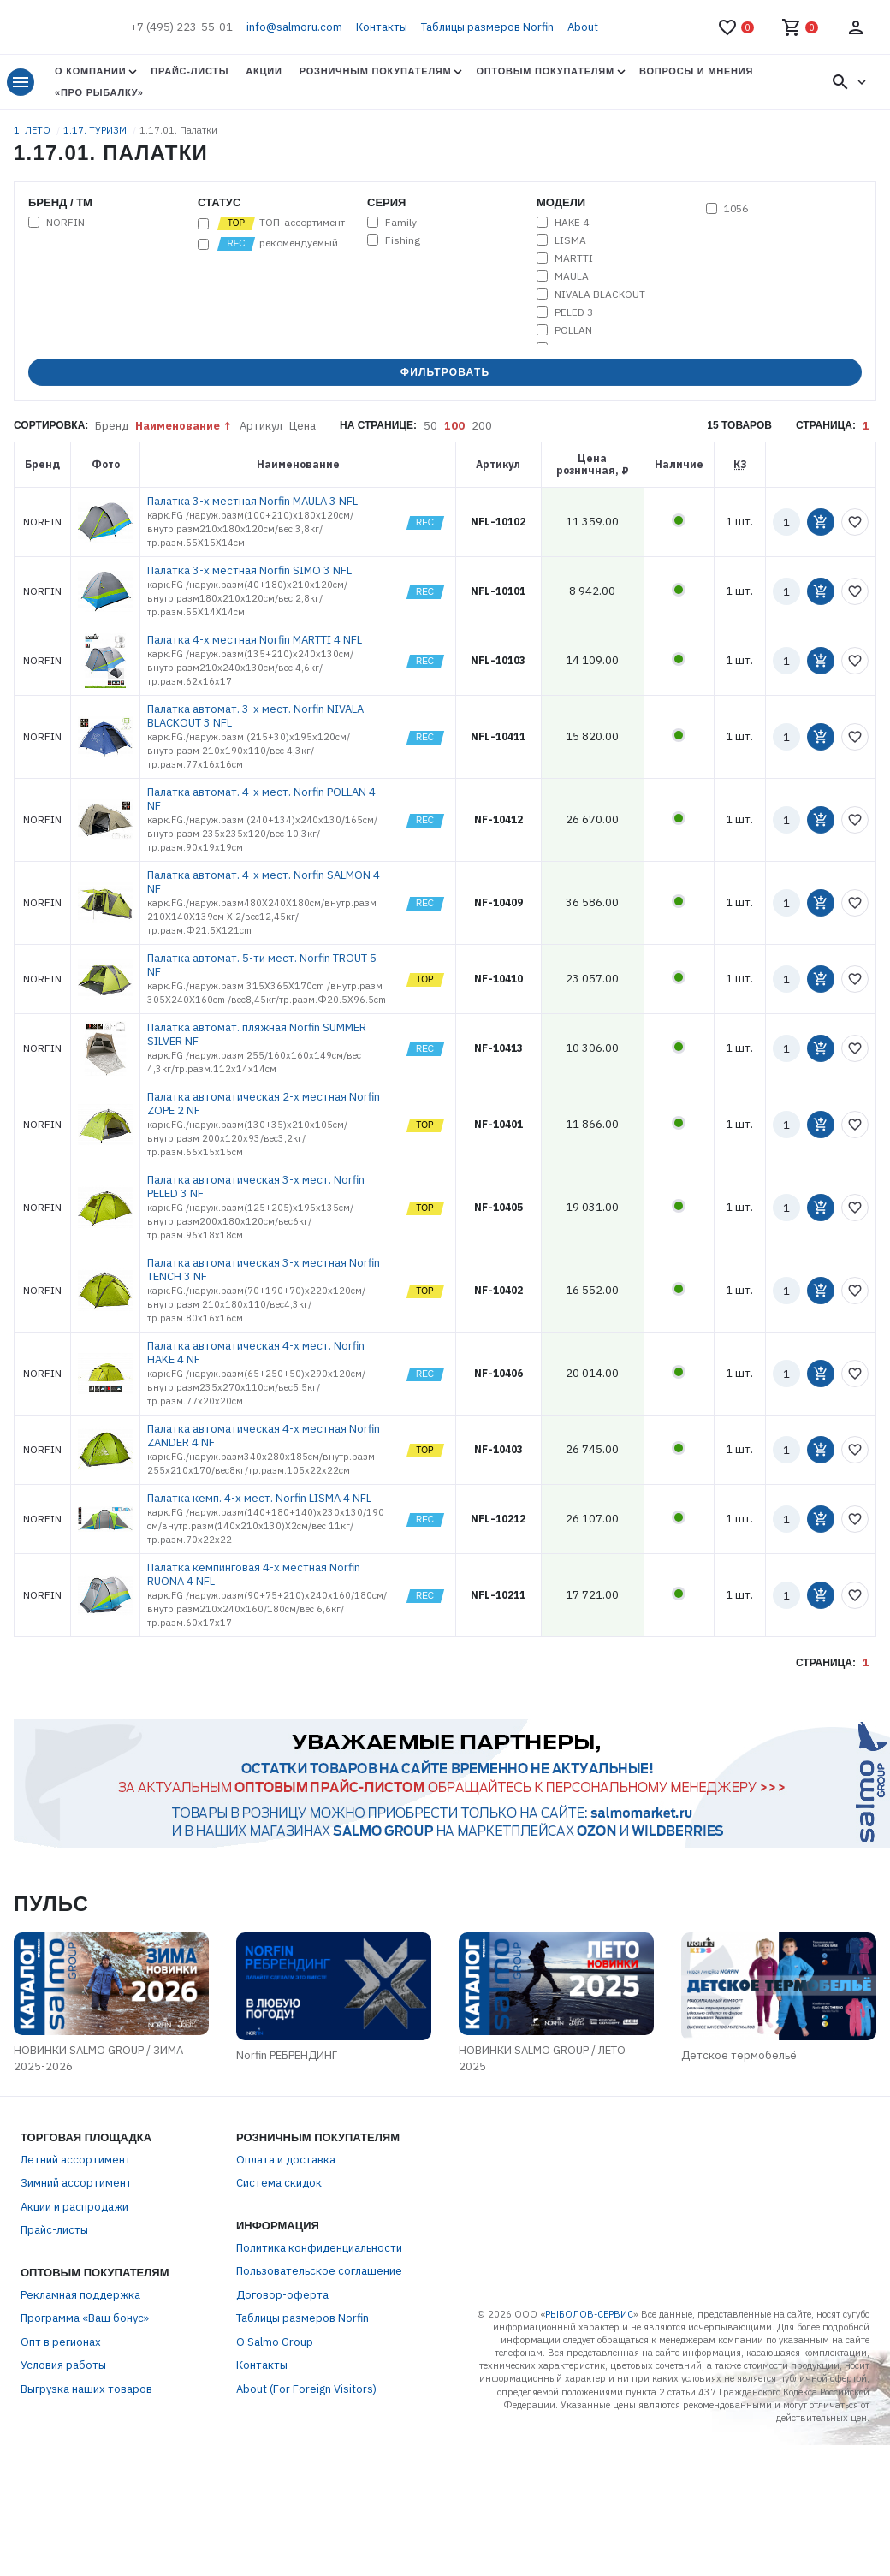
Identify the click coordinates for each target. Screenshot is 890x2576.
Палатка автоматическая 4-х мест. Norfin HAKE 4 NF (256, 1352)
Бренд (111, 425)
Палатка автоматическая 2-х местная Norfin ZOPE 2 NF (263, 1103)
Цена (302, 425)
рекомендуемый (277, 244)
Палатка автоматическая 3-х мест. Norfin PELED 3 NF (256, 1186)
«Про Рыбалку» (99, 92)
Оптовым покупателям (545, 71)
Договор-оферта (282, 2295)
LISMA (570, 240)
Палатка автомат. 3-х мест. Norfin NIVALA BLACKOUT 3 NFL (255, 716)
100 (454, 425)
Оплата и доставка (285, 2159)
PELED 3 (574, 312)
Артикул (261, 425)
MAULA (572, 276)
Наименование (177, 425)
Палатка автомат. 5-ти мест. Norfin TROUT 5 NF (262, 965)
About (582, 27)
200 (482, 425)
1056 (736, 209)
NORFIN (65, 222)
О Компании (90, 71)
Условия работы (63, 2365)
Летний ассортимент (76, 2159)
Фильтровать (445, 372)
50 (430, 425)
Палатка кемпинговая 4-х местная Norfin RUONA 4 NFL (253, 1574)
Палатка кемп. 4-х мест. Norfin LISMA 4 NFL (259, 1498)
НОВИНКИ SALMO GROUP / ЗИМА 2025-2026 (98, 2058)
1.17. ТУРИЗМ (96, 130)
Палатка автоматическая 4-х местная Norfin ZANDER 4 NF (263, 1436)
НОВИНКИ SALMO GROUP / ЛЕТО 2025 (542, 2058)
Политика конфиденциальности (319, 2248)
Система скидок (279, 2182)
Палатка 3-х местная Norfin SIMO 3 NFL (249, 570)
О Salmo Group (274, 2342)
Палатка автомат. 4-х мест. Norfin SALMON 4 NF (263, 882)
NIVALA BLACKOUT (600, 294)
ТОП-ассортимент (280, 223)
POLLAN (573, 330)
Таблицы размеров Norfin (487, 27)
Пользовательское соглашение (319, 2271)
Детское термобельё (739, 2055)
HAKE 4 (572, 222)
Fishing (402, 240)
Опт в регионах (61, 2342)
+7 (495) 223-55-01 (181, 27)
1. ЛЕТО (33, 130)
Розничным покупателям (376, 71)
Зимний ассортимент (76, 2182)
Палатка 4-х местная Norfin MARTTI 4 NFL (254, 639)
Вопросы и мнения (696, 71)
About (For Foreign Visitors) (306, 2389)
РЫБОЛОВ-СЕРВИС (589, 2314)
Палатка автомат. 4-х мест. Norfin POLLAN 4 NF (261, 799)
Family (401, 222)
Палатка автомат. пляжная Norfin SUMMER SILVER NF (256, 1034)
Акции (264, 71)
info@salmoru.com (294, 27)
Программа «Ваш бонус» (85, 2318)
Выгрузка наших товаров (86, 2389)
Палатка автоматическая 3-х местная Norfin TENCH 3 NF (263, 1269)
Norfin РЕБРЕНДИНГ (286, 2055)
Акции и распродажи (74, 2206)
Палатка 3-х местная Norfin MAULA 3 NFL (252, 501)
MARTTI (574, 258)
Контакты (381, 27)
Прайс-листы (189, 71)
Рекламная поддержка (80, 2295)
